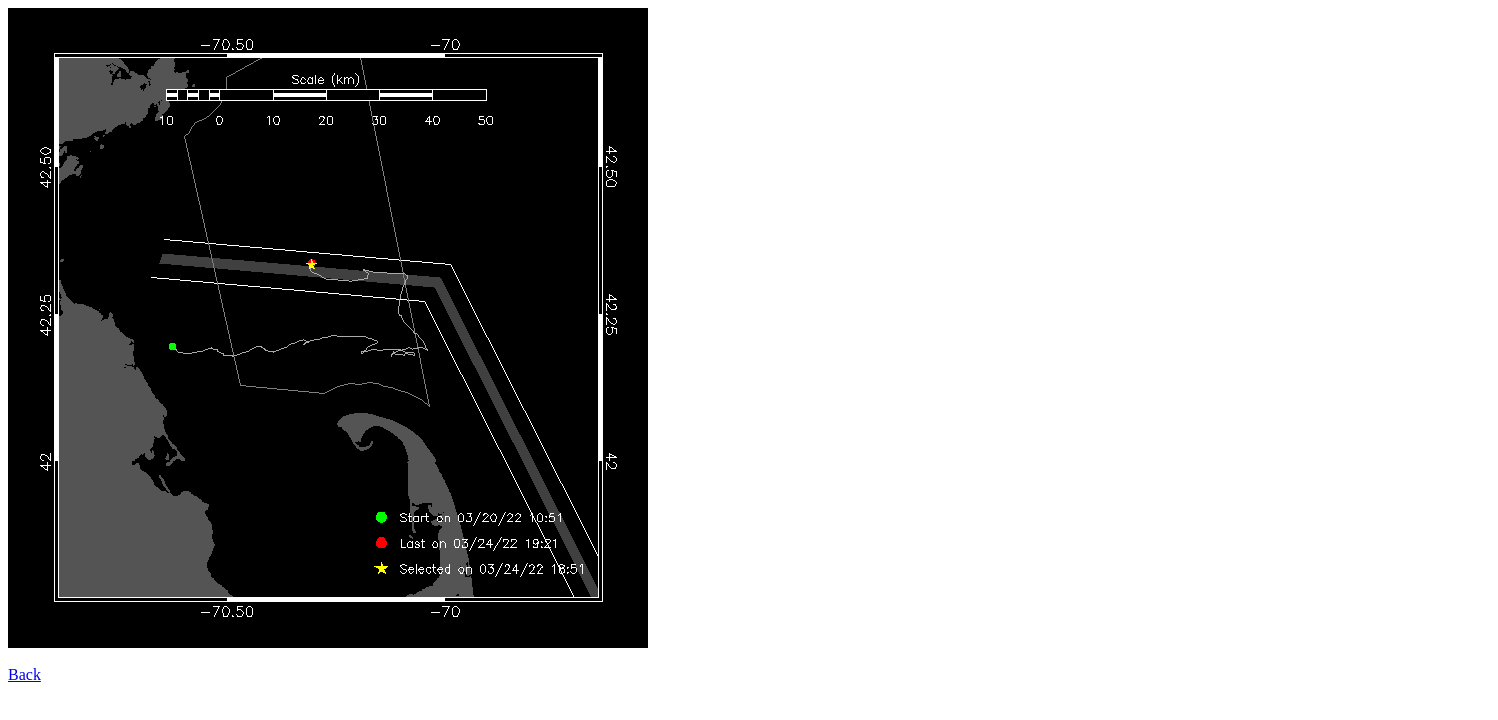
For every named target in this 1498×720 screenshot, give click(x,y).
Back (24, 674)
